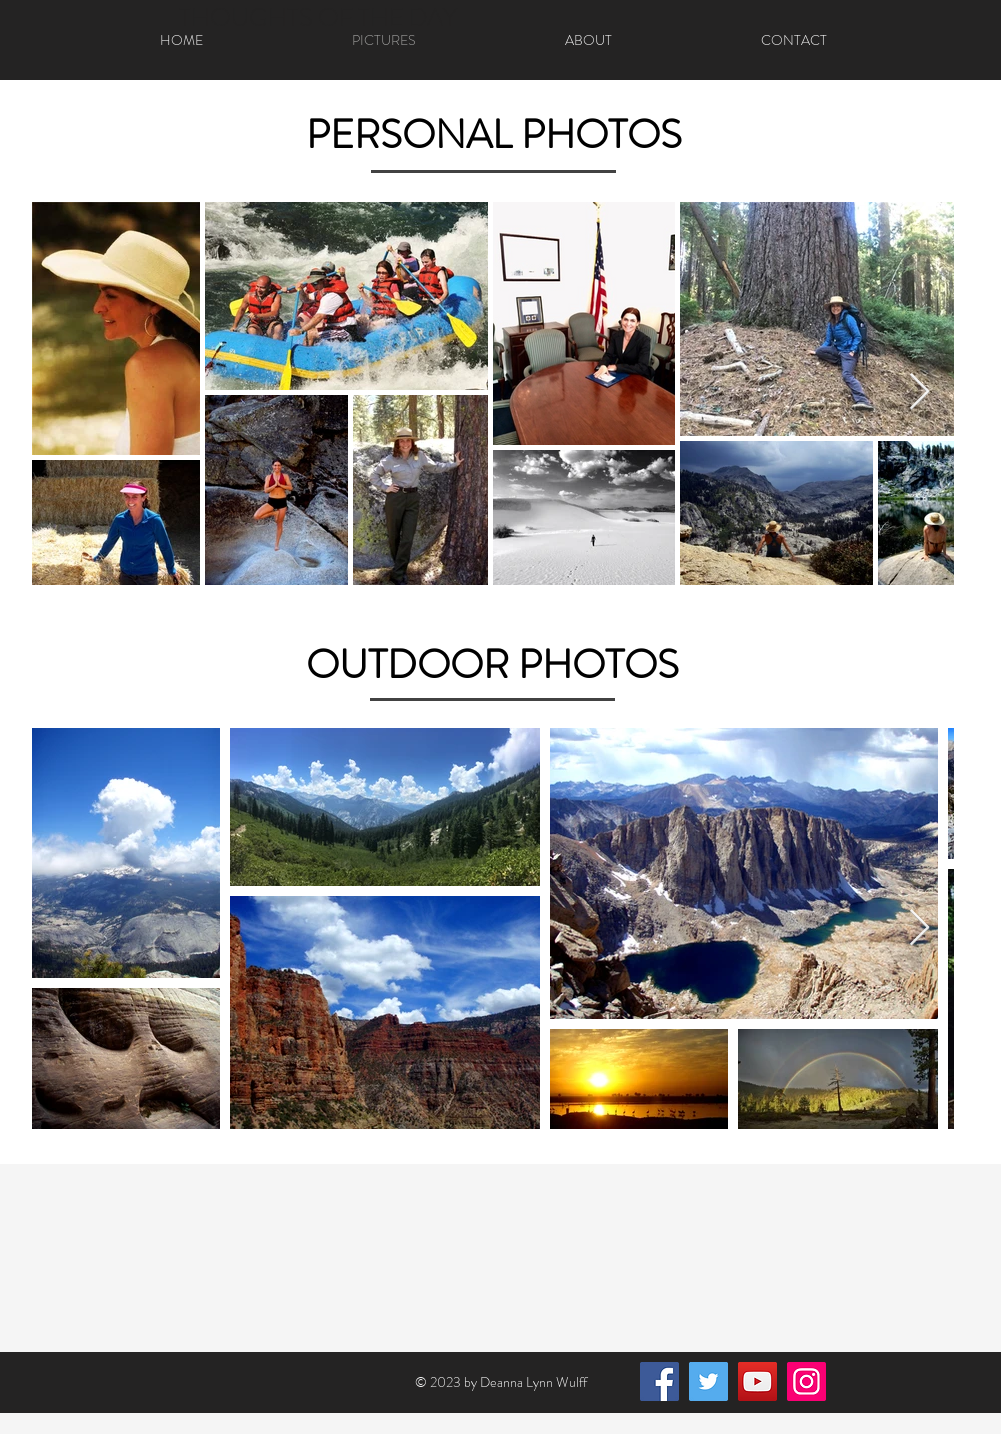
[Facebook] (659, 1381)
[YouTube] (757, 1381)
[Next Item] (919, 392)
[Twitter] (708, 1381)
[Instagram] (806, 1381)
